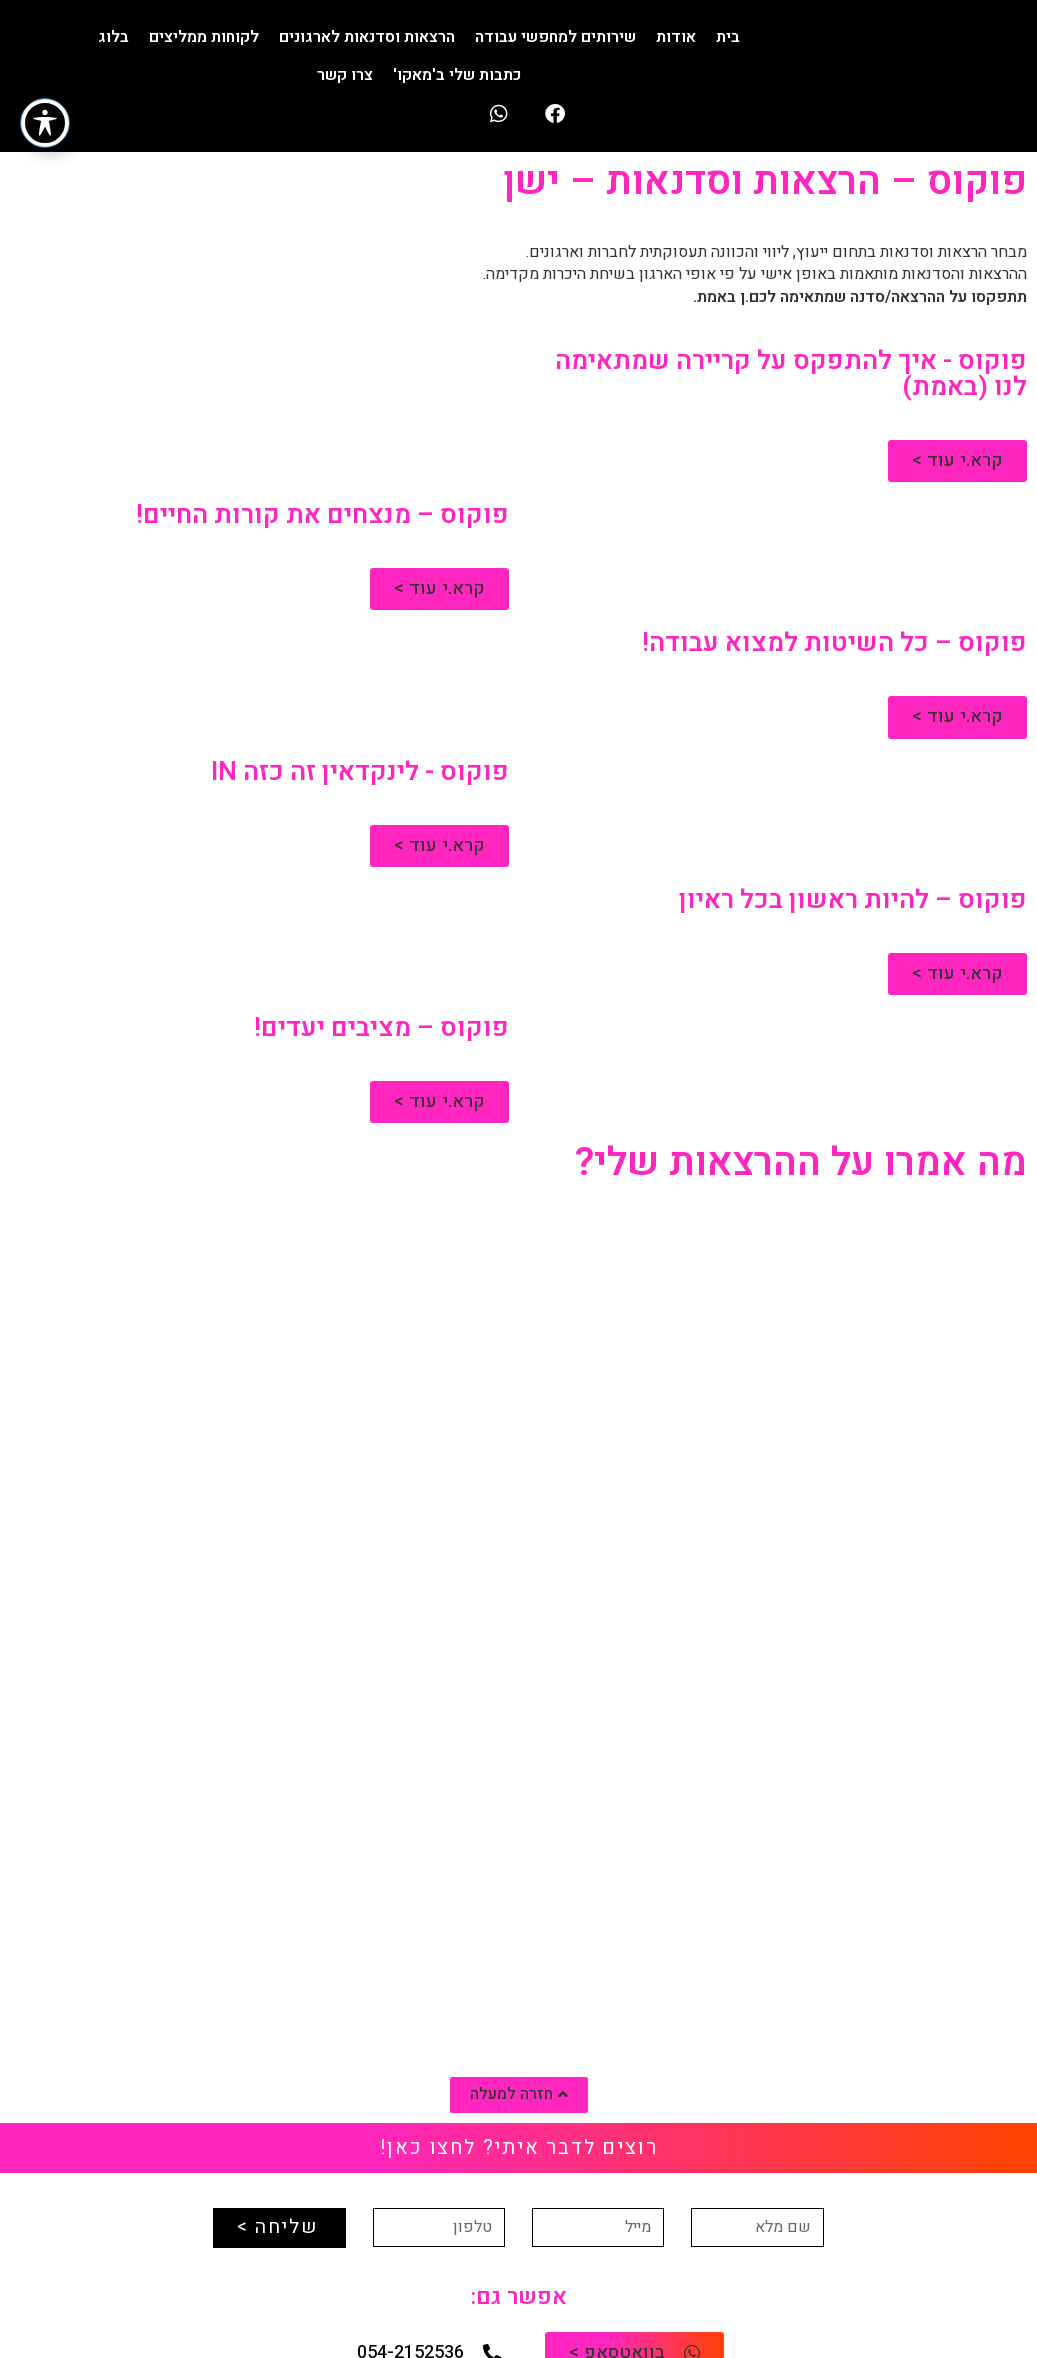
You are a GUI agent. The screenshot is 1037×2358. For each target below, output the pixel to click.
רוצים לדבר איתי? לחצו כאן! (519, 2147)
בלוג (113, 37)
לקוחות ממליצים (204, 37)
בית (728, 37)
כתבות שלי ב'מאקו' (457, 75)
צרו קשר (345, 75)
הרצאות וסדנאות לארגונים (367, 37)
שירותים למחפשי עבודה (555, 37)
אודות (676, 37)
